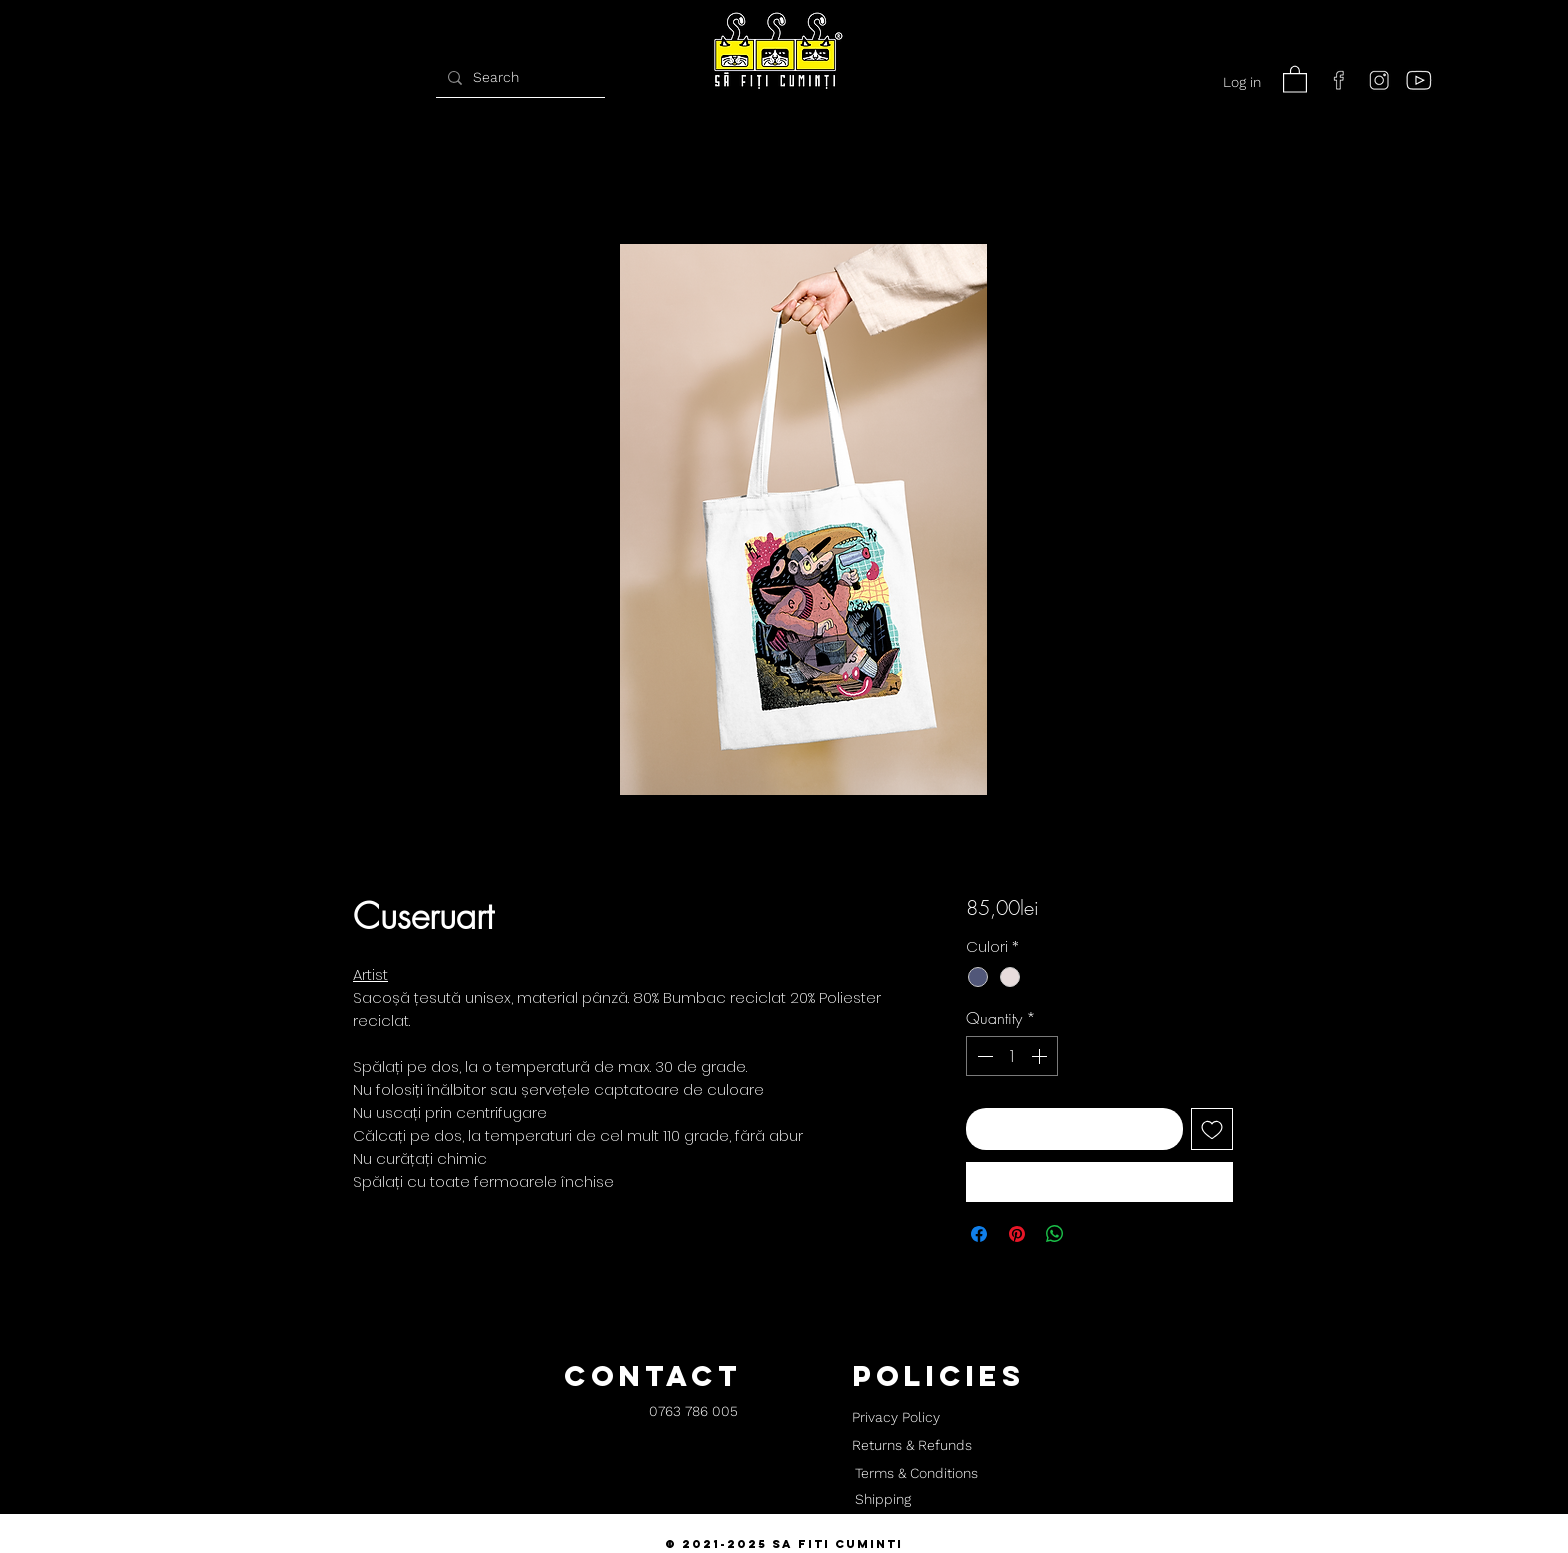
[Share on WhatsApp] (1055, 1234)
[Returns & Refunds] (912, 1446)
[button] (1295, 78)
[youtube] (1419, 80)
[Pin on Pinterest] (1017, 1234)
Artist (370, 974)
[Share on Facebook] (979, 1234)
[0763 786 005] (693, 1412)
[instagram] (1379, 80)
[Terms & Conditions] (916, 1474)
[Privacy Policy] (895, 1418)
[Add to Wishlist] (1212, 1129)
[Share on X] (1093, 1234)
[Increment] (1041, 1056)
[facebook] (1339, 80)
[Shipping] (883, 1500)
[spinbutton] (1012, 1056)
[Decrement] (983, 1056)
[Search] (518, 77)
